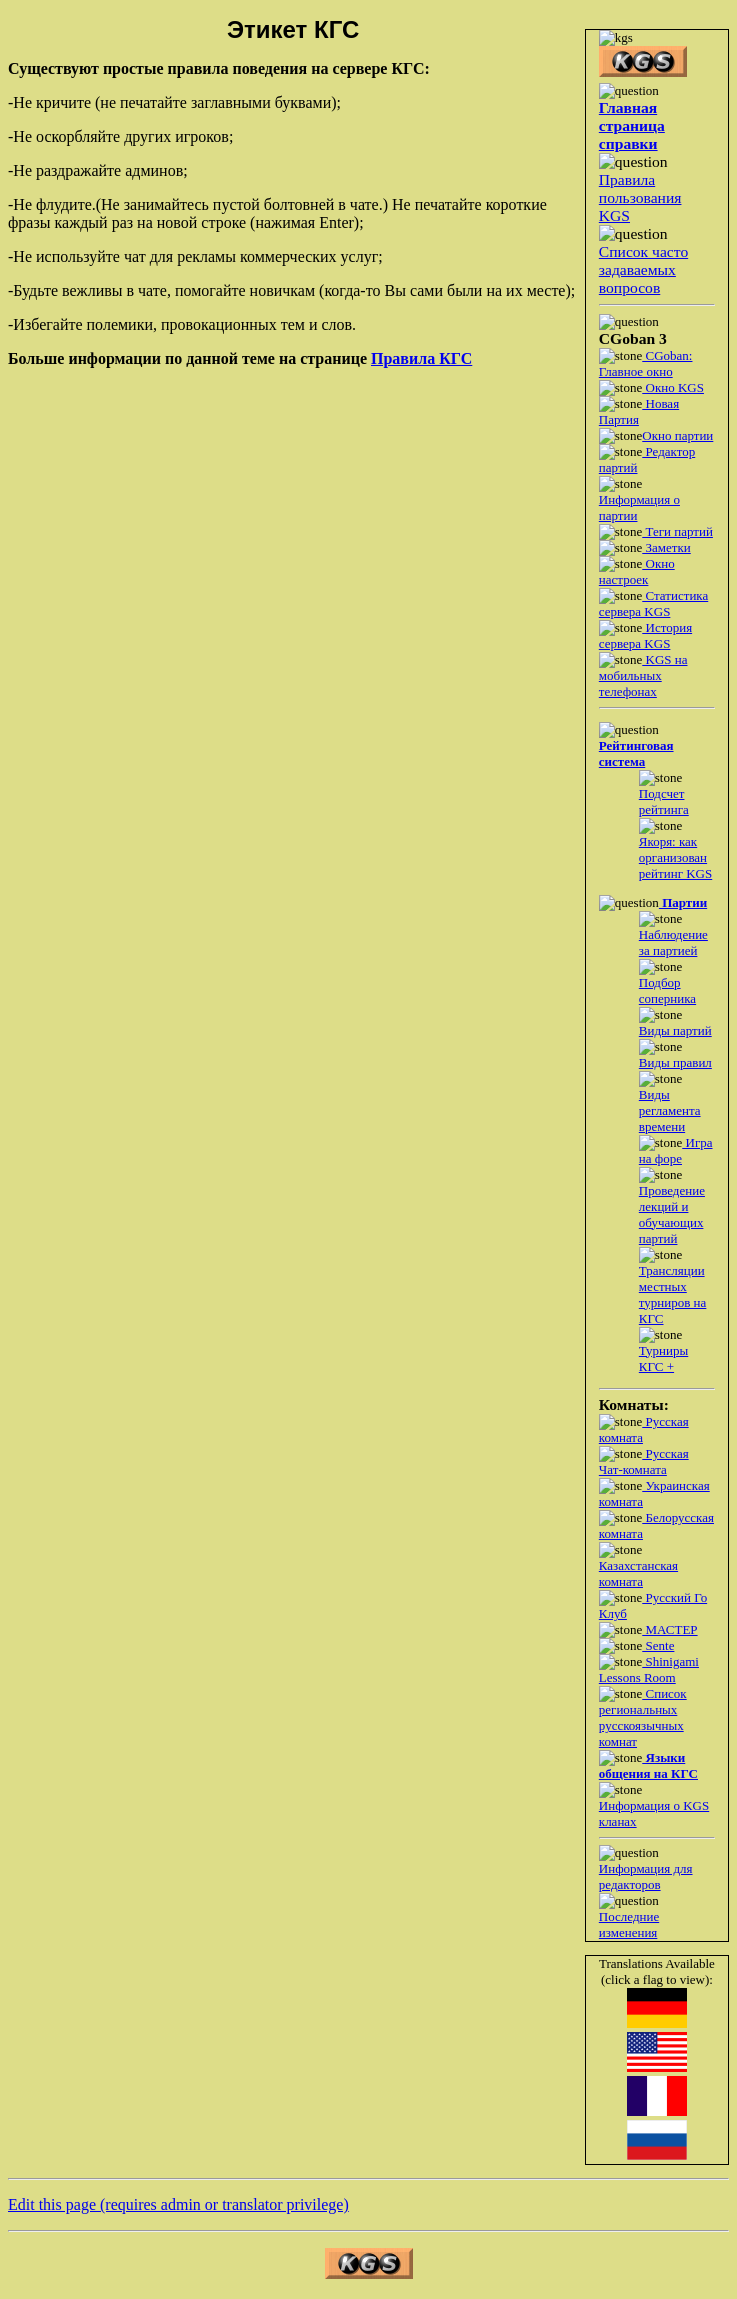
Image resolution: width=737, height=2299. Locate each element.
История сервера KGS (645, 635)
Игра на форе (676, 1150)
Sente (658, 1645)
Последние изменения (629, 1924)
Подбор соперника (667, 990)
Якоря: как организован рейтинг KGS (675, 857)
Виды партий (675, 1030)
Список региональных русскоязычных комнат (643, 1717)
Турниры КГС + (663, 1358)
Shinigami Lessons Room (649, 1669)
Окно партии (677, 435)
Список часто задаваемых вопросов (643, 269)
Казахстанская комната (638, 1573)
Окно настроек (637, 571)
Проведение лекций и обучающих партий (672, 1214)
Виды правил (675, 1062)
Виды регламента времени (670, 1110)
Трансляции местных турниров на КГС (673, 1294)
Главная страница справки (632, 125)
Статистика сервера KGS (653, 603)
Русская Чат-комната (644, 1461)
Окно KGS (673, 387)
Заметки (666, 547)
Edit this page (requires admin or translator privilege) (178, 2204)
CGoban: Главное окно (646, 363)
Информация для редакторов (646, 1876)
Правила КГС (421, 358)
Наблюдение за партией (673, 942)
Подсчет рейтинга (664, 801)
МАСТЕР (669, 1629)
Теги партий (677, 531)
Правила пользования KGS (640, 197)
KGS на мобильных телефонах (643, 675)
